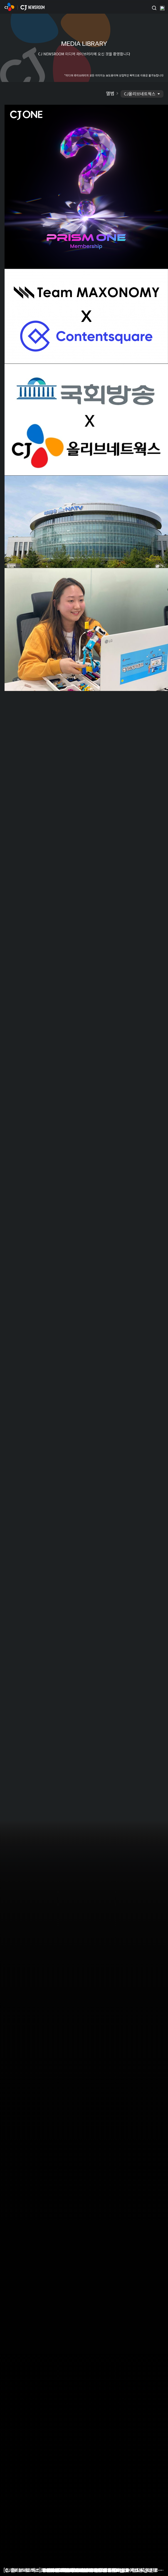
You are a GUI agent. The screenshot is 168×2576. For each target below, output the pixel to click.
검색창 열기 (154, 8)
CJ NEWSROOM (9, 7)
